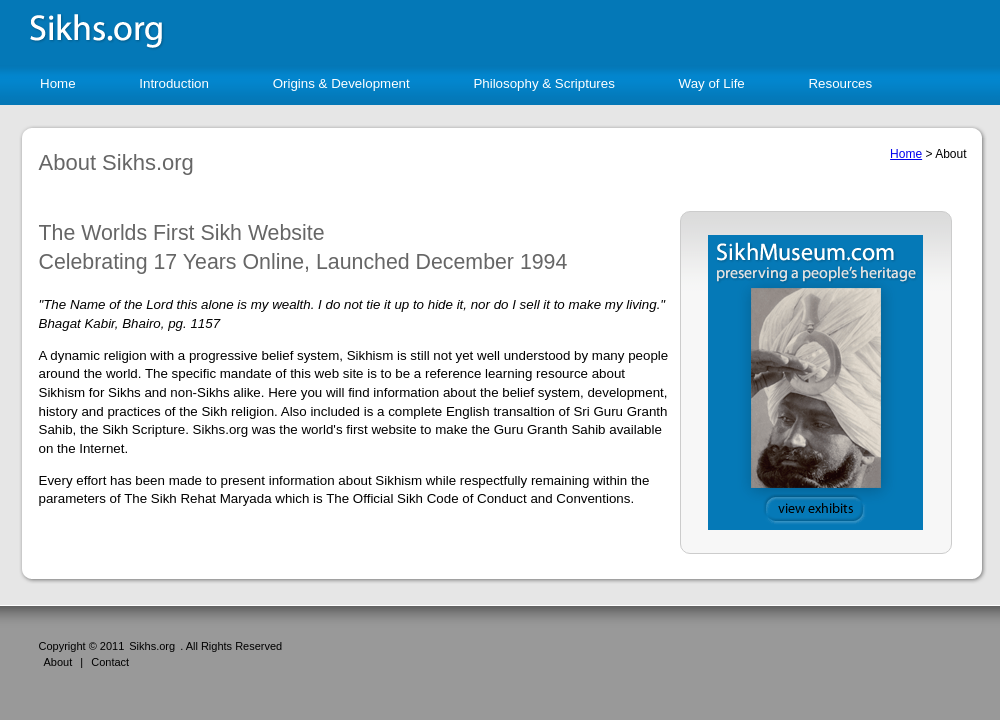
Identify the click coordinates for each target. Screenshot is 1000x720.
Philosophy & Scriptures (544, 83)
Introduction (174, 83)
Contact (110, 662)
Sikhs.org (152, 646)
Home (58, 83)
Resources (840, 83)
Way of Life (712, 83)
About (58, 662)
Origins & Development (341, 83)
